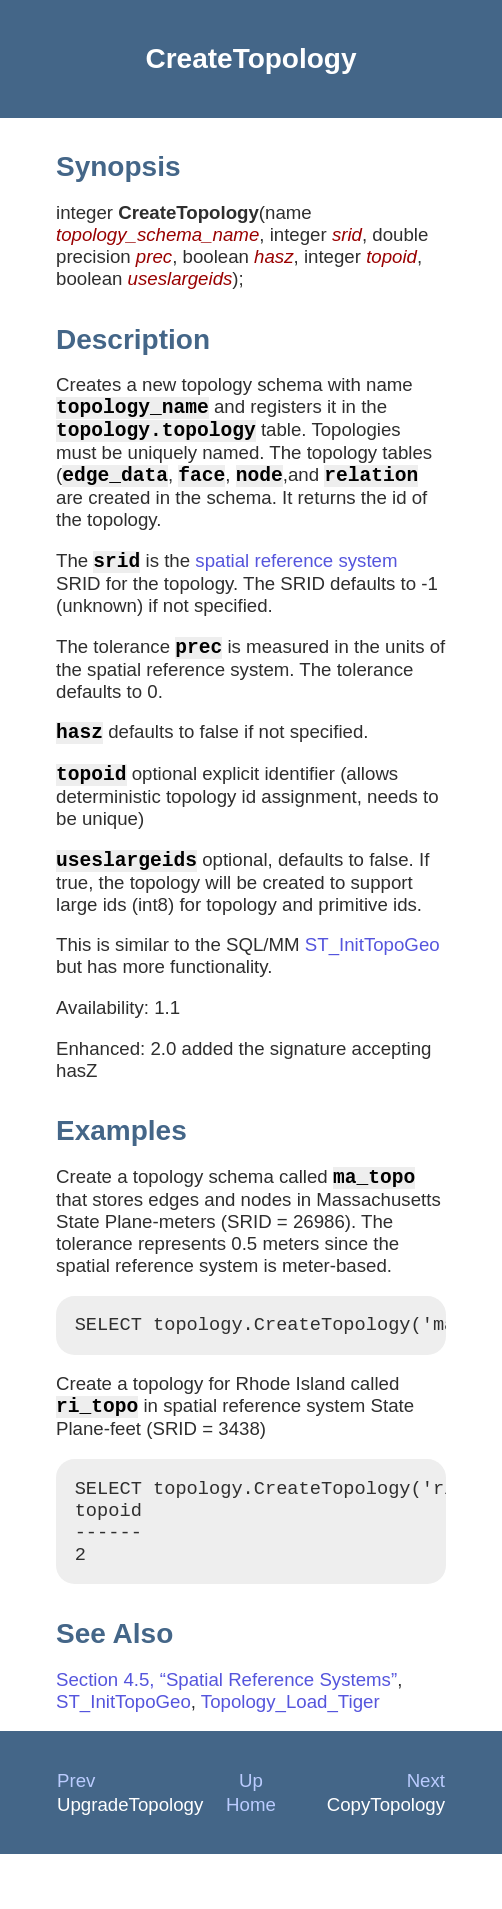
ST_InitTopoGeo (372, 976)
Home (251, 1859)
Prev (76, 1835)
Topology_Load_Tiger (290, 1756)
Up (251, 1835)
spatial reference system (296, 576)
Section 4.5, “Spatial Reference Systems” (226, 1734)
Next (426, 1835)
